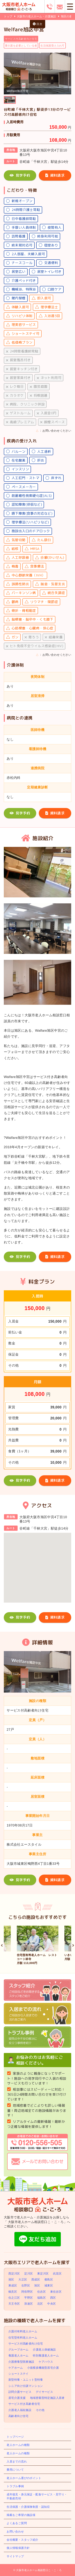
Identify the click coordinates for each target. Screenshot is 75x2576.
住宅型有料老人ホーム (22, 2337)
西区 (53, 2297)
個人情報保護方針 (18, 2547)
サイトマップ (15, 2556)
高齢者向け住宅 (18, 2416)
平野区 (28, 2297)
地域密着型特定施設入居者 (47, 2397)
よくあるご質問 (17, 2523)
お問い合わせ (15, 2531)
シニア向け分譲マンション (25, 2385)
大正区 (22, 2279)
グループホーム (18, 2349)
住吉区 (41, 2291)
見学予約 (20, 175)
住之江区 (14, 2297)
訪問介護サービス (19, 2391)
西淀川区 (14, 2273)
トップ (8, 16)
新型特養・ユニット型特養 (25, 2379)
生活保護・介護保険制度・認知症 (28, 2506)
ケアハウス (46, 2361)
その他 (40, 2410)
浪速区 (28, 2303)
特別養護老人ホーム (46, 2355)
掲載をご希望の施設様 (21, 2515)
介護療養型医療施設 (21, 2361)
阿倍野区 (27, 2291)
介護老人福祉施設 (19, 2410)
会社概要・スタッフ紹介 (22, 2539)
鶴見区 (12, 2291)
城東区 (48, 2285)
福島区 (41, 2297)
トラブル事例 (15, 2486)
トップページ (15, 2436)
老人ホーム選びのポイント (24, 2478)
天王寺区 (14, 2303)
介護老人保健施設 (44, 2349)
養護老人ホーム (18, 2355)
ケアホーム (15, 2367)
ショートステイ (18, 2373)
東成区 (12, 2285)
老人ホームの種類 (18, 2444)
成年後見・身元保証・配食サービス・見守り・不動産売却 (37, 2496)
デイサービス (44, 2391)
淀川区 (28, 2273)
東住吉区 (56, 2291)
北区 (40, 2303)
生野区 (25, 2285)
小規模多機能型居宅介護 (43, 2367)
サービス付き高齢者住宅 (24, 2403)
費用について (15, 2469)
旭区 (37, 2285)
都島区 (48, 2279)
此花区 (57, 2273)
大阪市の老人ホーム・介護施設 (37, 16)
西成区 (35, 2279)
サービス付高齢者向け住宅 (25, 2343)
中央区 (51, 2303)
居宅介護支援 (17, 2397)
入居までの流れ (17, 2461)
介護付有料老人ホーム (22, 2331)
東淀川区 (43, 2273)
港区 (11, 2279)
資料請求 (55, 175)
